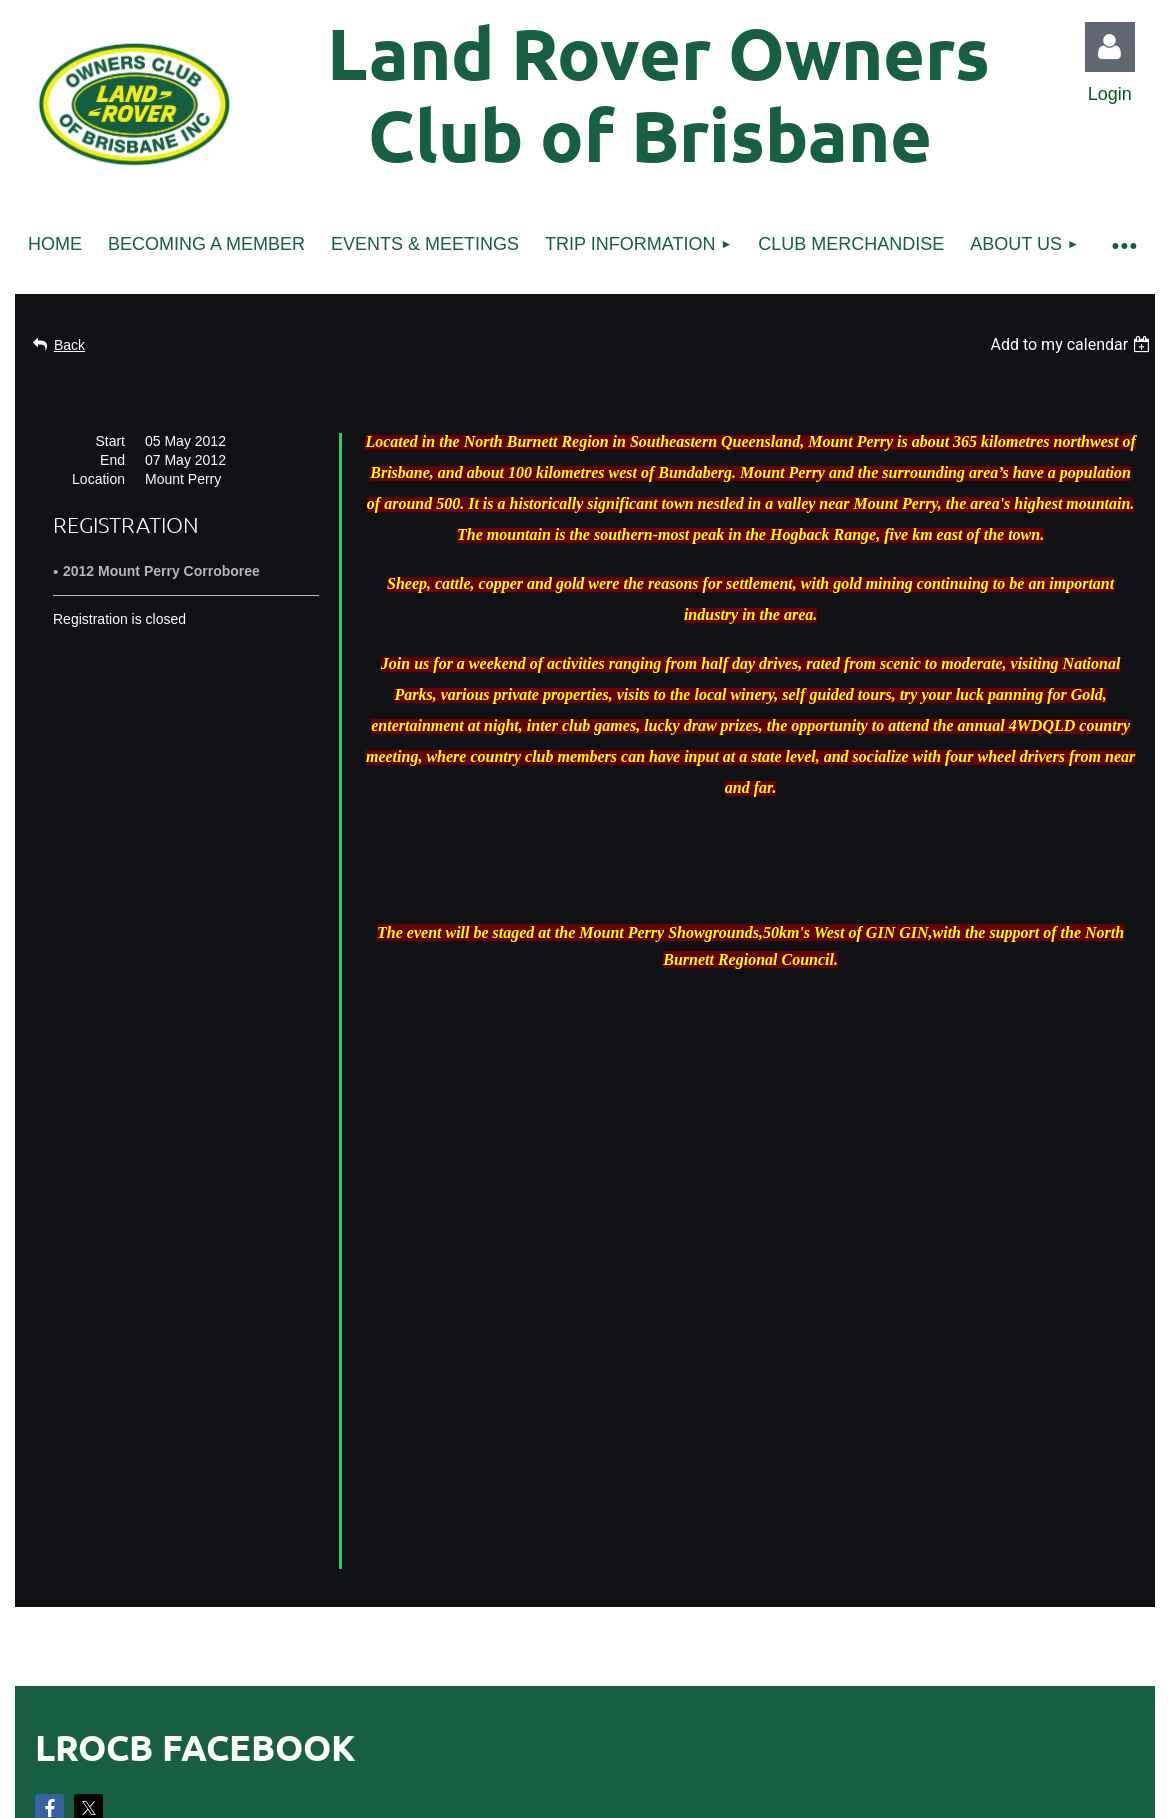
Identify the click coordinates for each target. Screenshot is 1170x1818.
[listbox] (1072, 344)
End (112, 460)
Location (98, 479)
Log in (1110, 47)
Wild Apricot (927, 1722)
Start (110, 441)
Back (69, 345)
